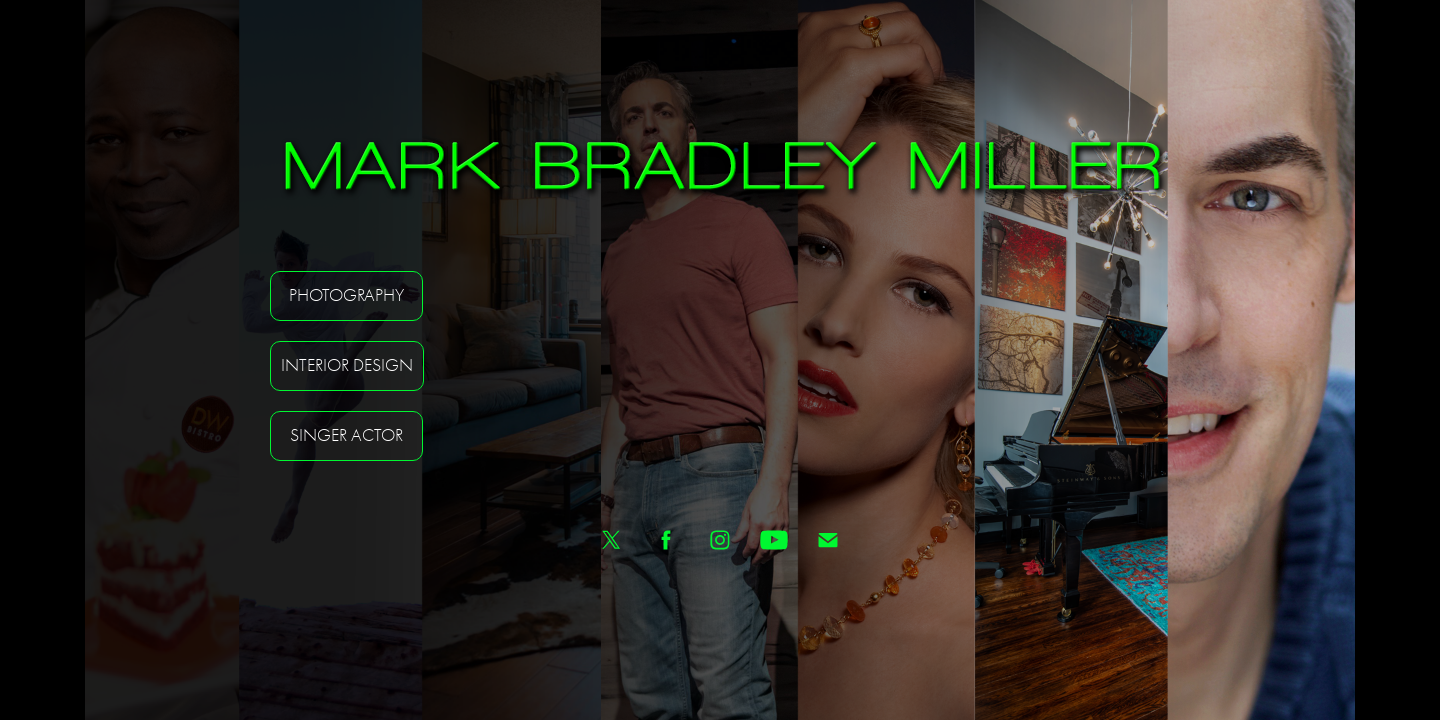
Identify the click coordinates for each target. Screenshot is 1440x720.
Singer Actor (346, 435)
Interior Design (347, 365)
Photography (346, 295)
